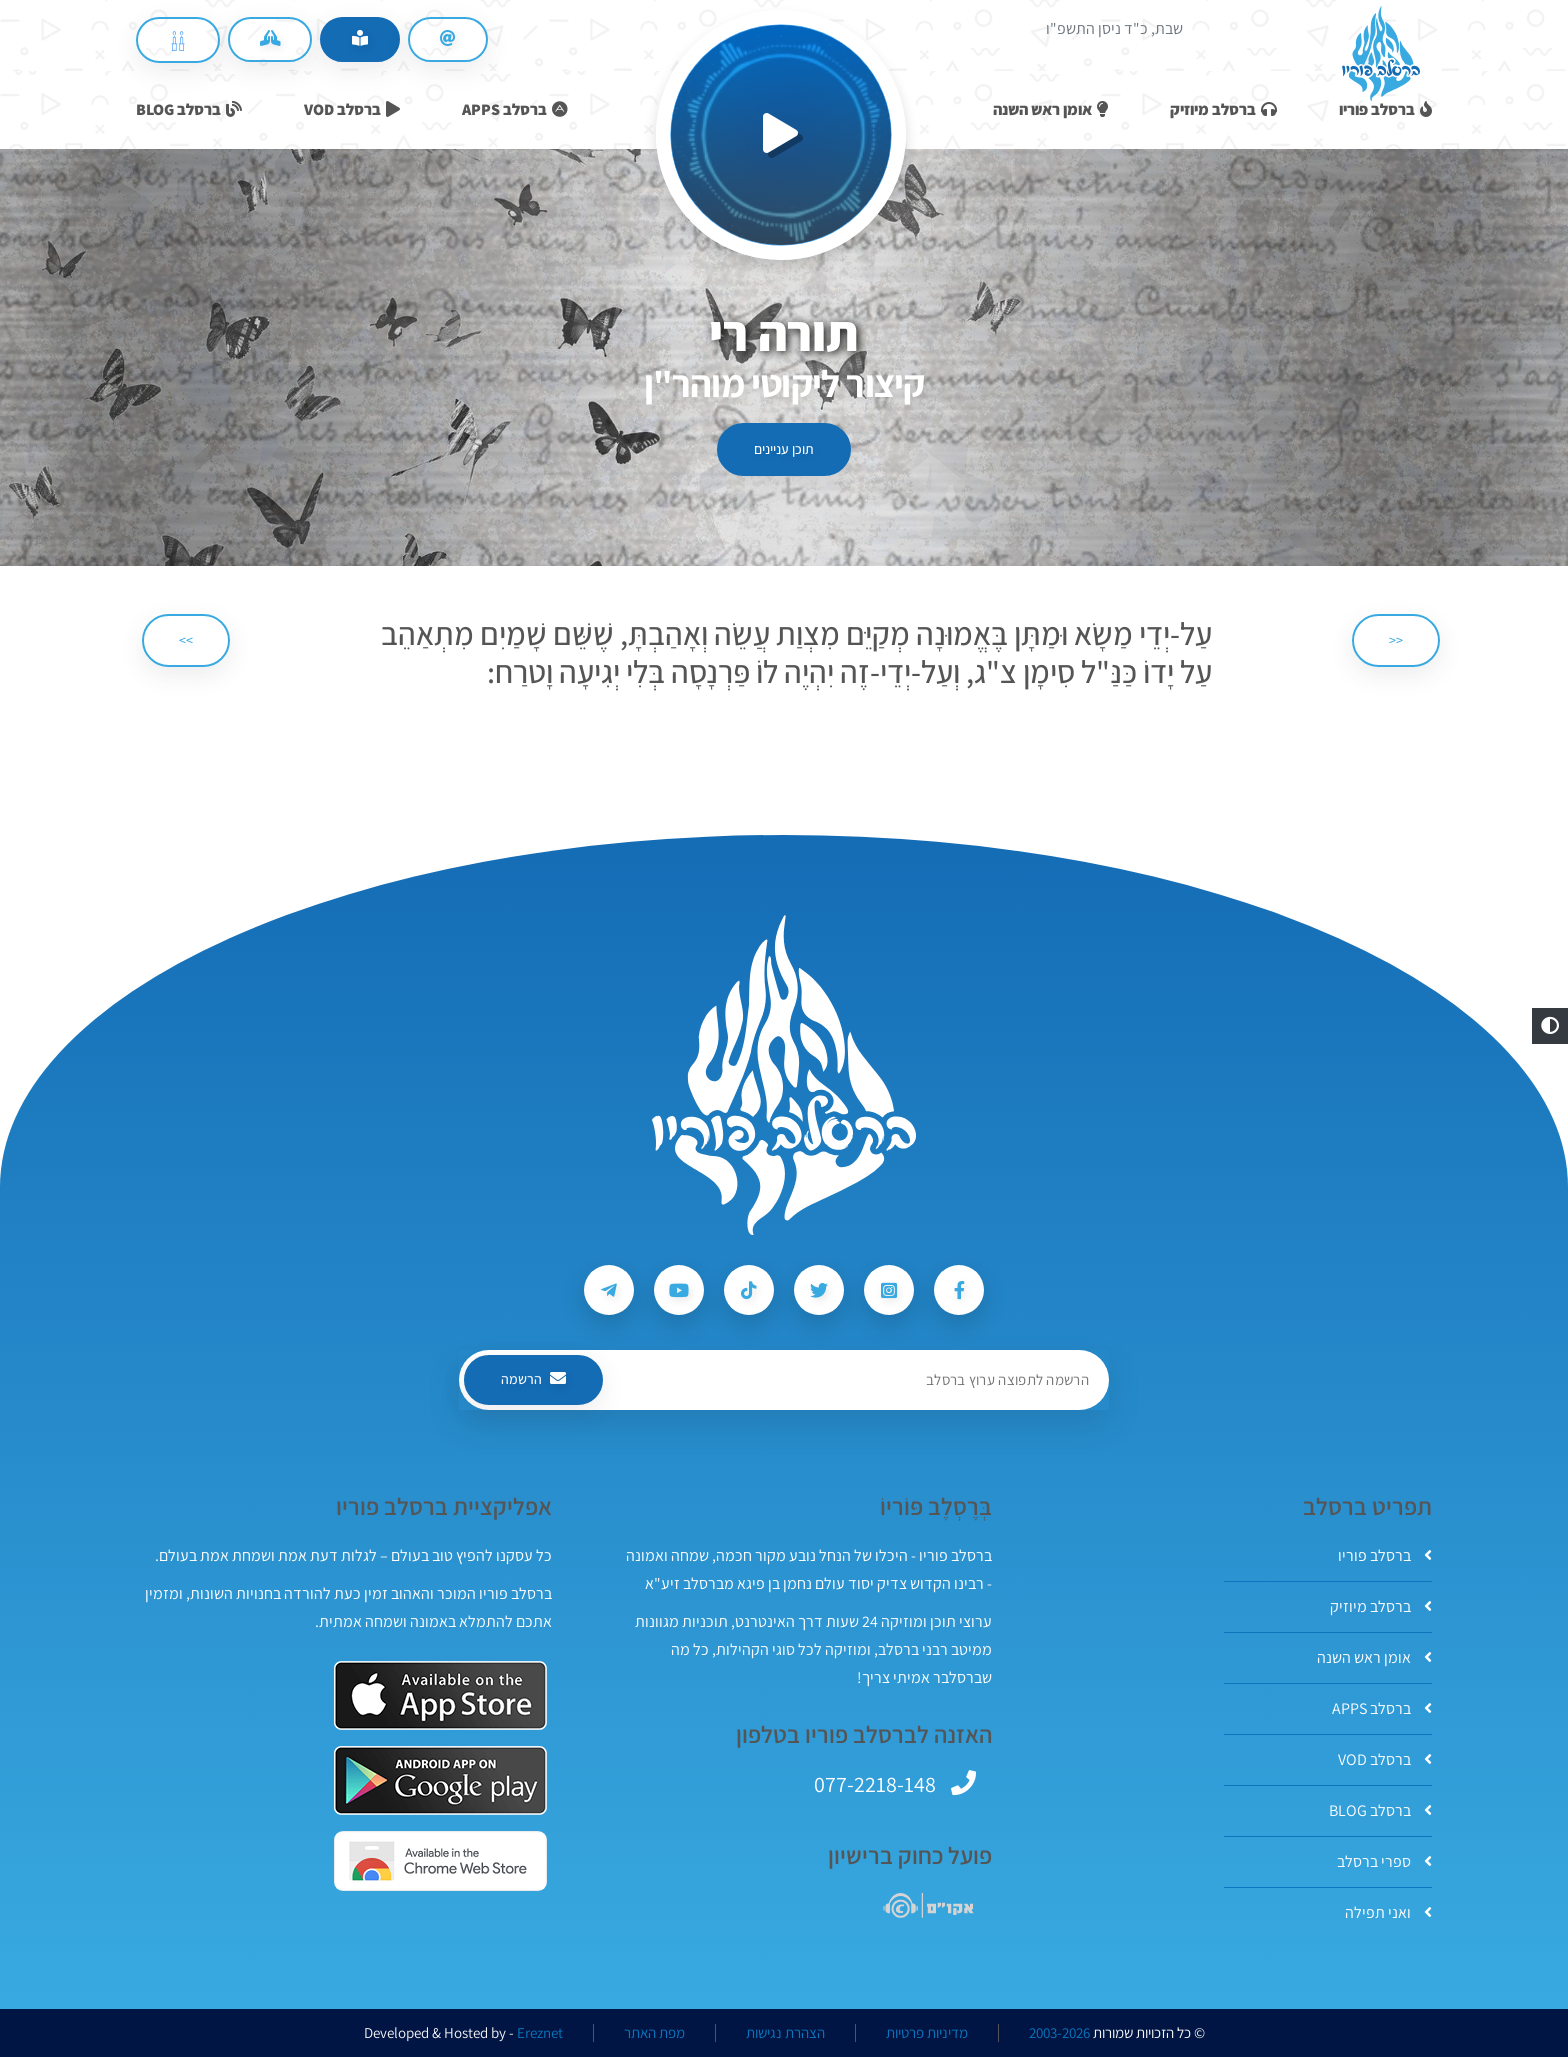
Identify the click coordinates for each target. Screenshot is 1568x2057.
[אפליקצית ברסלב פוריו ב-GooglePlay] (440, 1780)
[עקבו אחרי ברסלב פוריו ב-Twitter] (819, 1290)
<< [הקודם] (1396, 640)
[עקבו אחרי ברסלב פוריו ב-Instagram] (889, 1290)
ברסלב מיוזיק (1381, 1606)
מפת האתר (654, 2033)
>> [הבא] (186, 640)
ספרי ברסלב (1384, 1861)
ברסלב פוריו (1385, 1555)
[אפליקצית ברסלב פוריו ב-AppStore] (440, 1695)
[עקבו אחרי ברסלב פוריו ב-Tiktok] (749, 1290)
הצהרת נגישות (785, 2033)
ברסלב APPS (1382, 1708)
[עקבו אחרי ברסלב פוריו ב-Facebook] (959, 1290)
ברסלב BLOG (1380, 1810)
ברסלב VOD (1385, 1759)
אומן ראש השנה (1374, 1657)
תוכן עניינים (784, 449)
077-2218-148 (875, 1784)
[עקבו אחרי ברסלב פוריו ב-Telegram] (609, 1290)
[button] (1550, 1026)
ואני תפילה (1388, 1912)
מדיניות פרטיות (927, 2033)
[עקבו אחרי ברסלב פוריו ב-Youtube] (679, 1290)
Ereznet (540, 2033)
